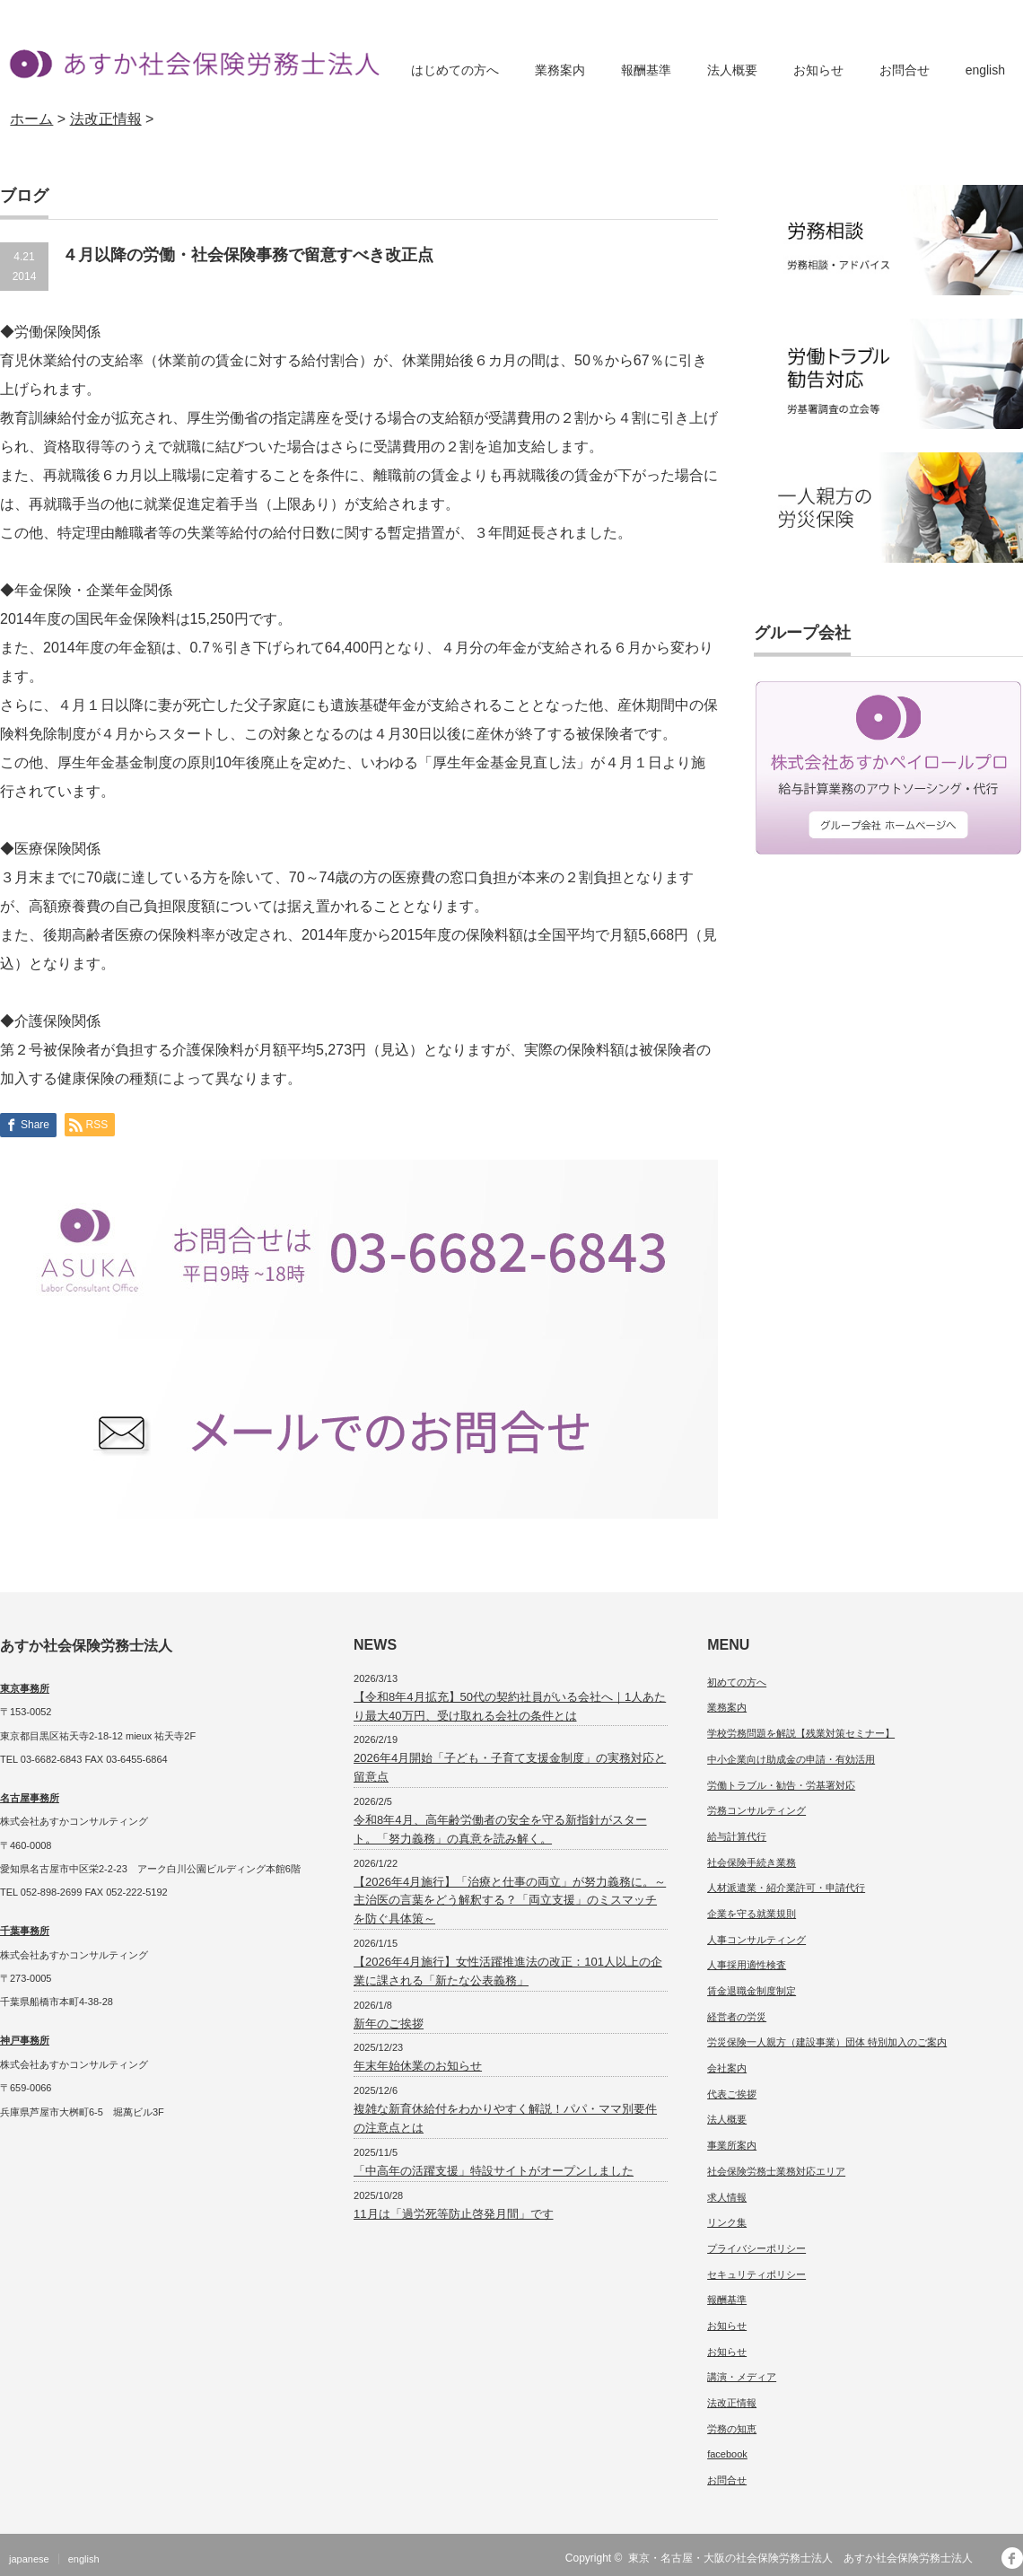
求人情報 (727, 2197)
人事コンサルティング (756, 1939)
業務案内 (560, 70)
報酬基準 (646, 70)
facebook (727, 2454)
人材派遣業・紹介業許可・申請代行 (786, 1887)
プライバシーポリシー (756, 2248)
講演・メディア (741, 2376)
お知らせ (818, 70)
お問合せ (904, 70)
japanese (29, 2559)
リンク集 (727, 2222)
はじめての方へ (455, 70)
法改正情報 (731, 2402)
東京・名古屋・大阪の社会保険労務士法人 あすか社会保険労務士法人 (806, 2558)
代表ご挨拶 (731, 2094)
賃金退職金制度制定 (751, 1990)
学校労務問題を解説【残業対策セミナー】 (801, 1733)
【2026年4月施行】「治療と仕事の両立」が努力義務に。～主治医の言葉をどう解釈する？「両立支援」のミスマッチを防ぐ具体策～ (510, 1900)
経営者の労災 (736, 2016)
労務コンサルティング (756, 1810)
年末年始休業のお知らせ (418, 2065)
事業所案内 (731, 2145)
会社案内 (727, 2068)
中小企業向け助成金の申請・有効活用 (791, 1759)
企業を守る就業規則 (751, 1913)
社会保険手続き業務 (751, 1862)
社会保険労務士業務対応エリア (776, 2171)
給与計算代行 (736, 1836)
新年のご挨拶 (389, 2023)
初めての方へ (736, 1682)
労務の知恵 (731, 2428)
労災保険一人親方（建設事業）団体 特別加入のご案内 (827, 2042)
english (985, 70)
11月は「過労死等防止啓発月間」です (453, 2214)
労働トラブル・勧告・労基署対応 (781, 1785)
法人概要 (732, 70)
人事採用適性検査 (746, 1964)
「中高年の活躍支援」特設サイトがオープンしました (494, 2170)
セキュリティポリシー (756, 2274)
